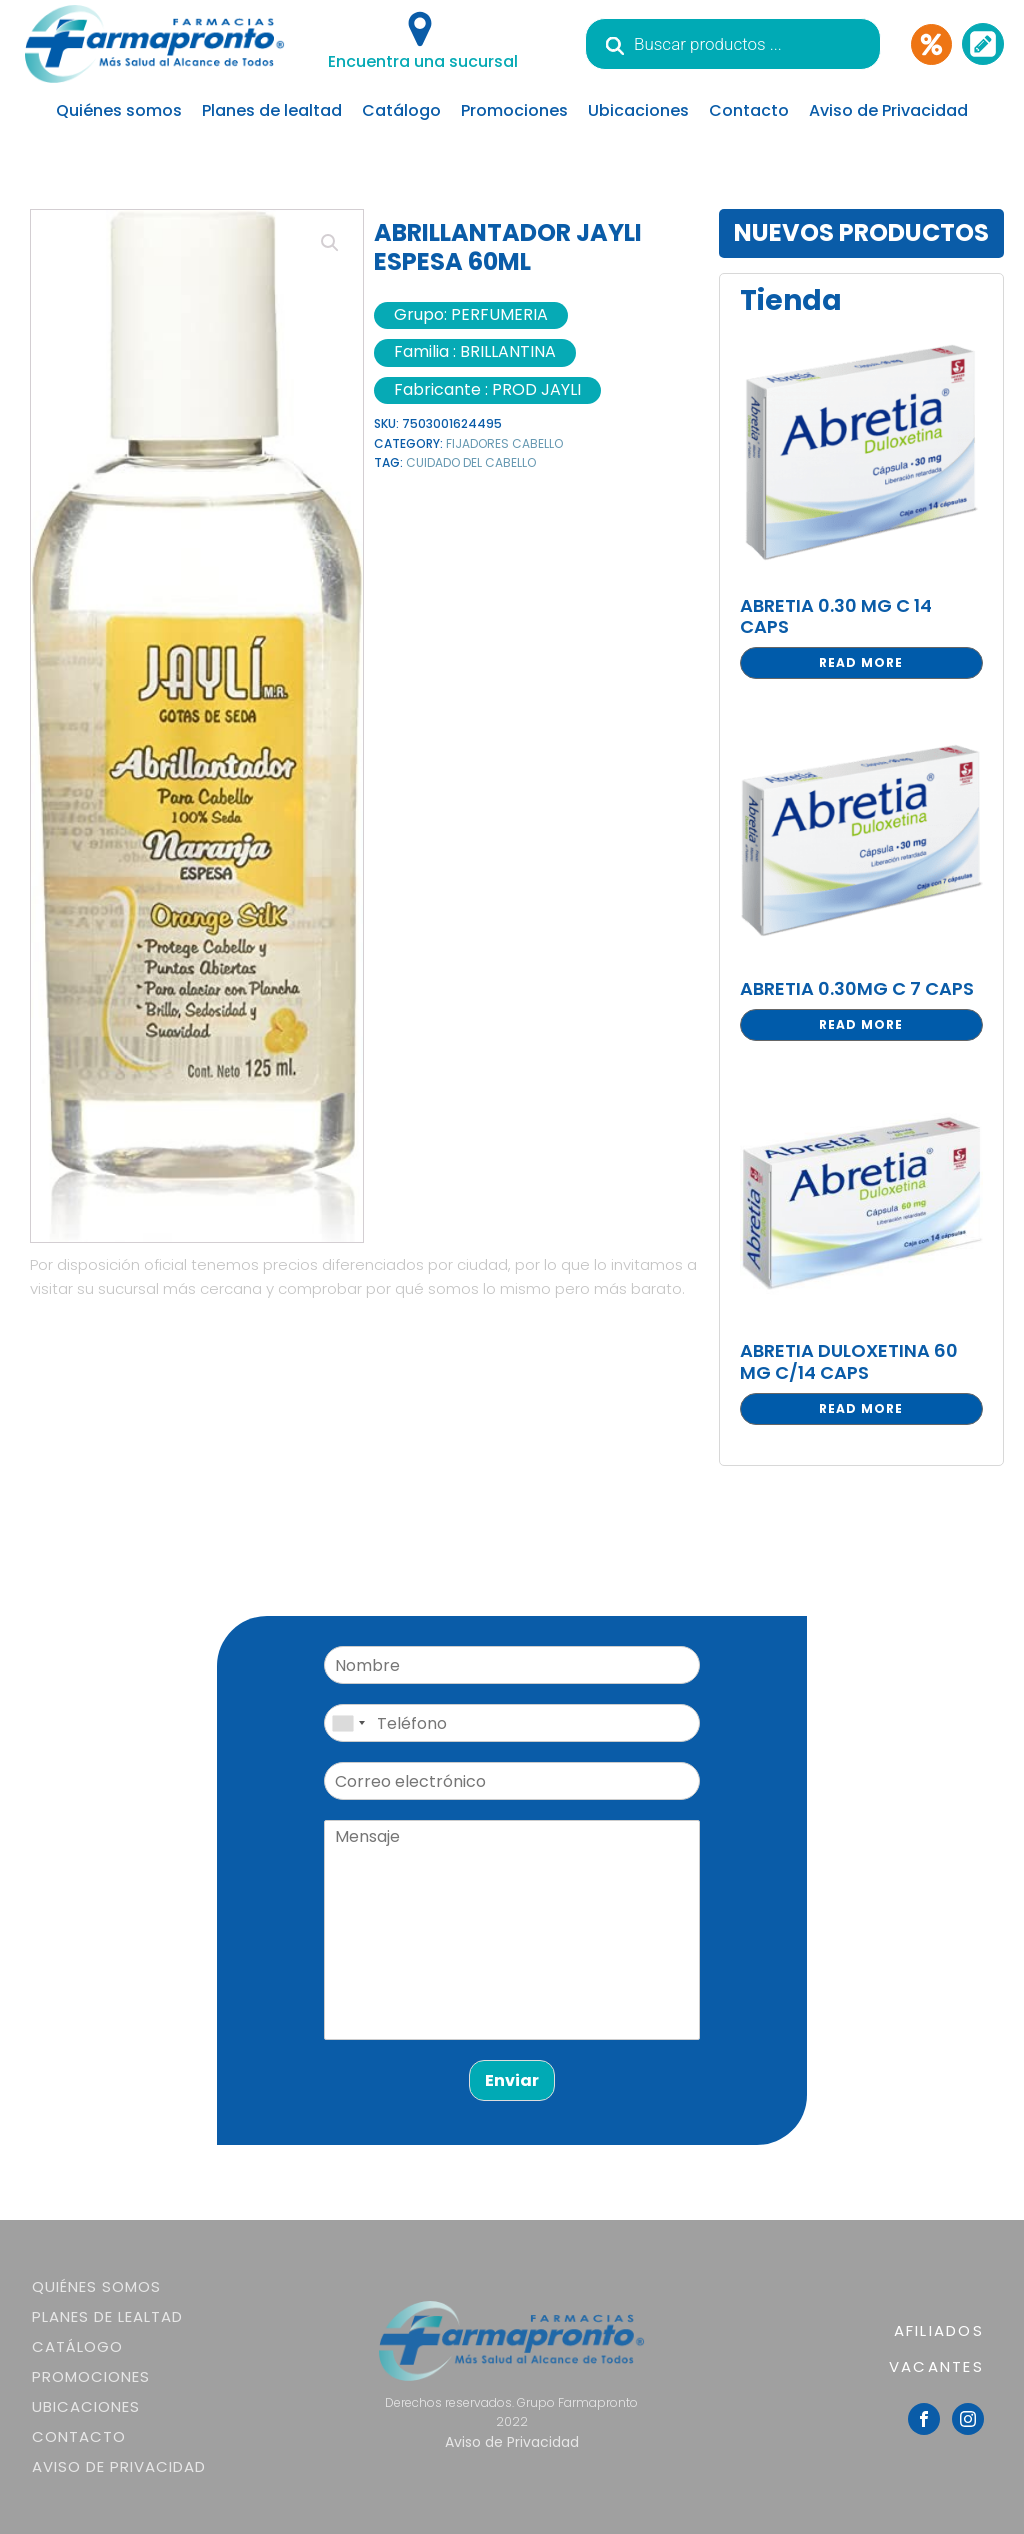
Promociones (514, 110)
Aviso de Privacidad (888, 110)
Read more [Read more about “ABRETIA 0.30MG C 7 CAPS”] (861, 1024)
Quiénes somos (119, 110)
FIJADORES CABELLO (504, 443)
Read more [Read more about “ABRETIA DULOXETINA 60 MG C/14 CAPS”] (861, 1408)
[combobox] (348, 1723)
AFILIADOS (939, 2330)
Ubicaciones (638, 110)
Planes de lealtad (272, 110)
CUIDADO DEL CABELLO (471, 462)
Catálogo (401, 110)
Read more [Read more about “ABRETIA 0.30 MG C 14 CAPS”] (861, 662)
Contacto (749, 110)
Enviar (512, 2080)
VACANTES (936, 2366)
